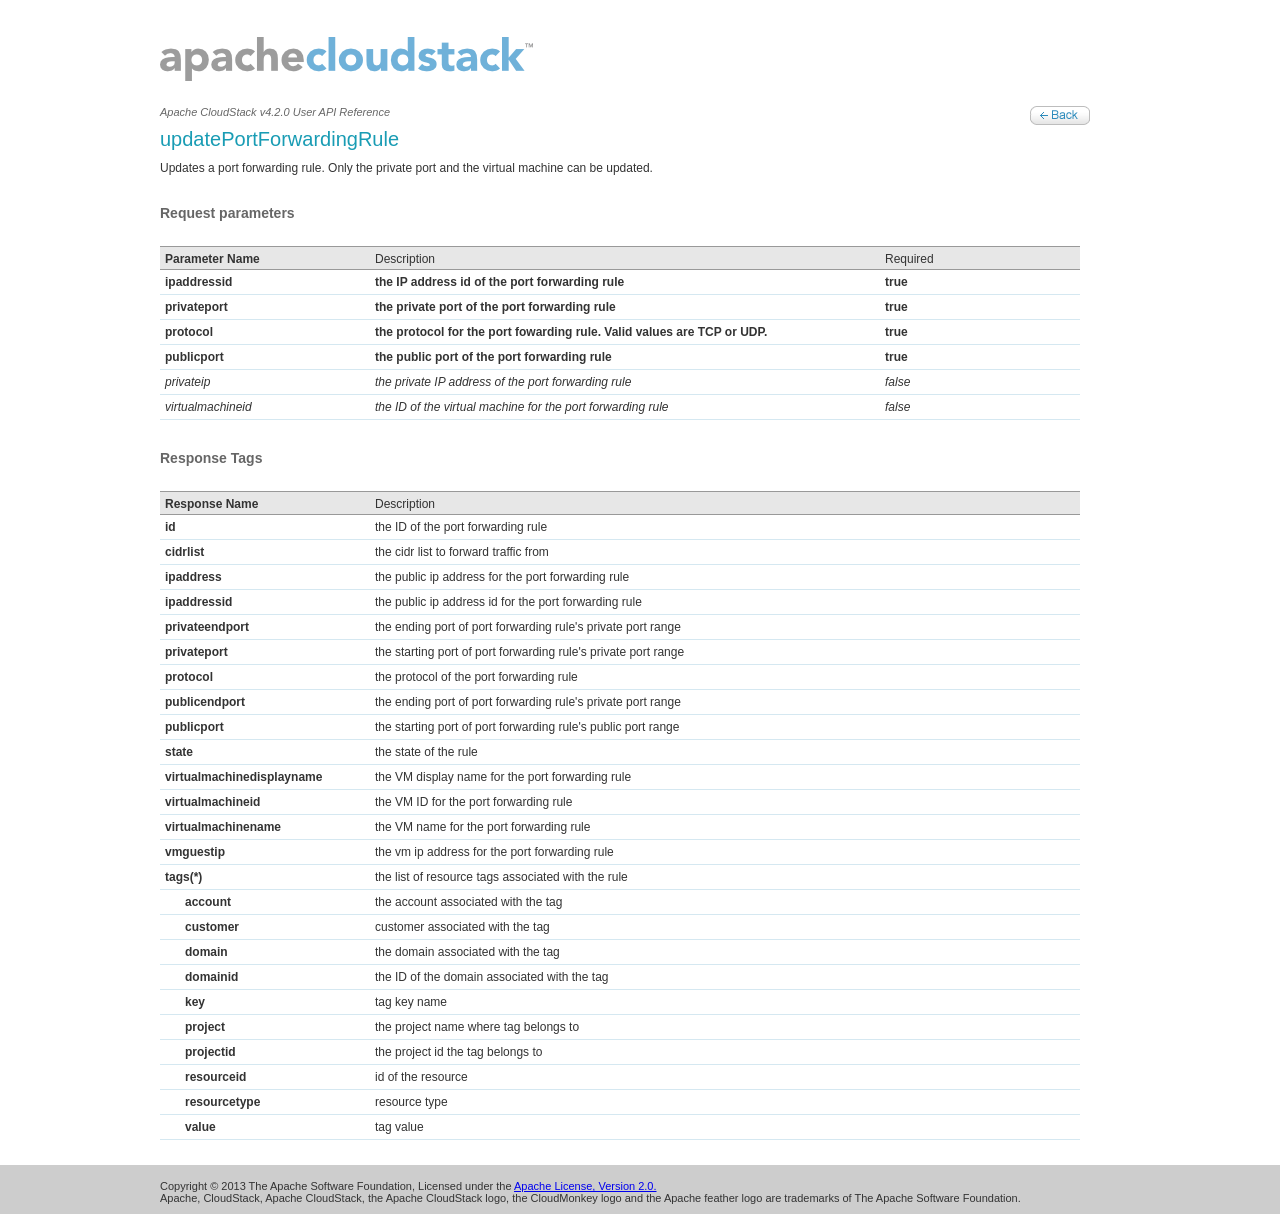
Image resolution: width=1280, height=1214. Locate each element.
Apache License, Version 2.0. (585, 1186)
